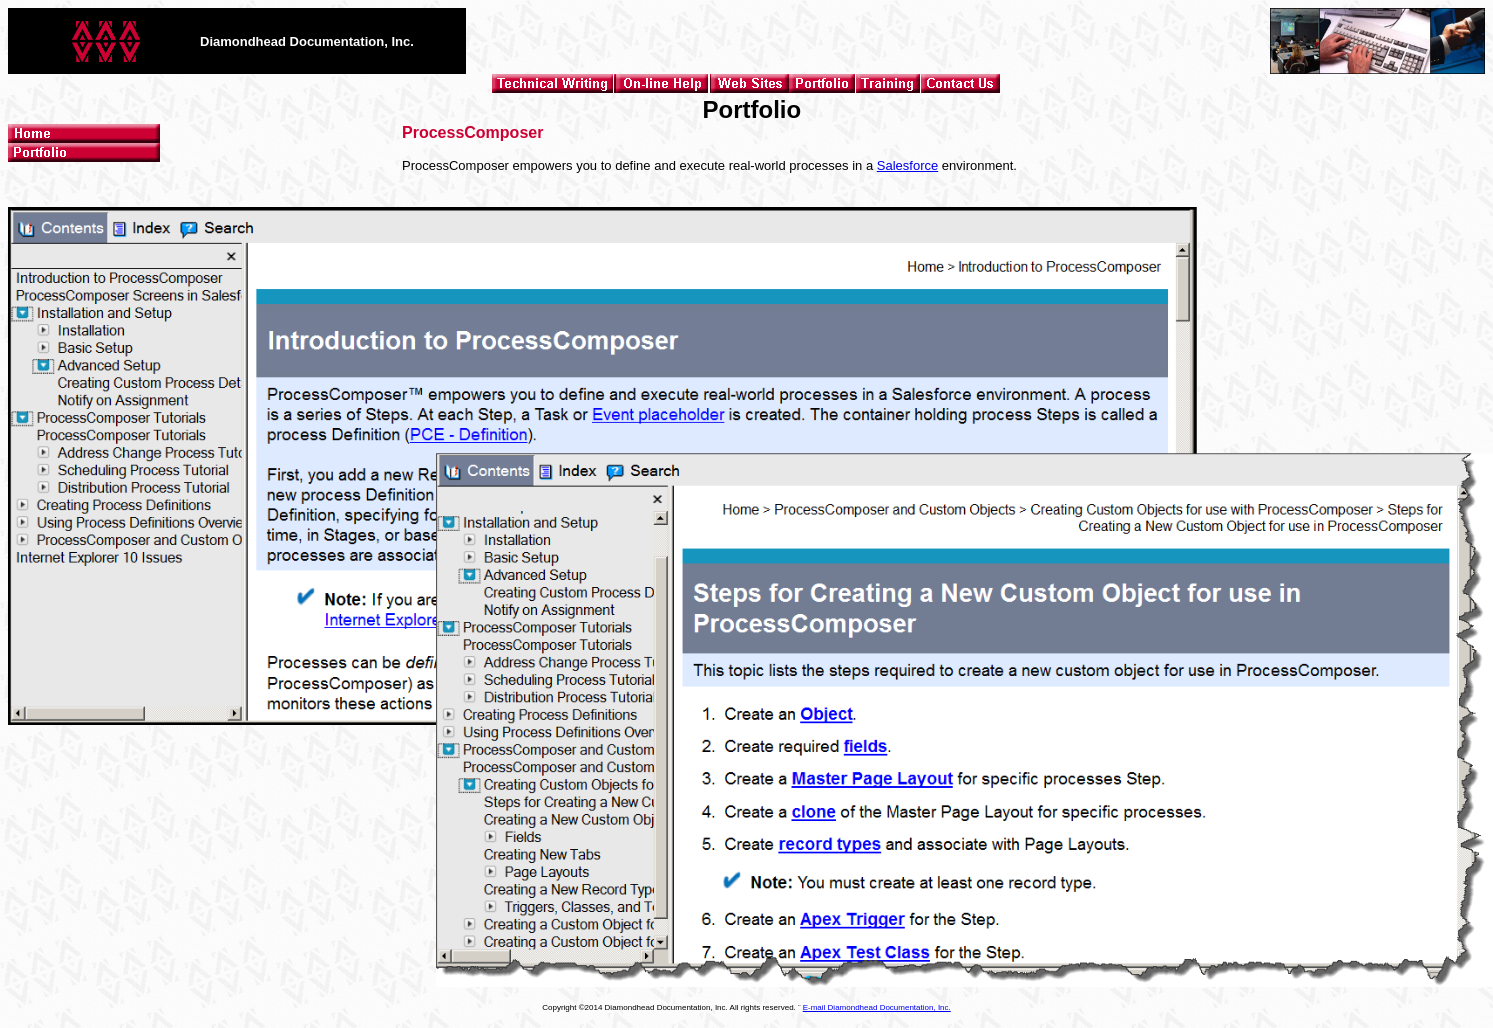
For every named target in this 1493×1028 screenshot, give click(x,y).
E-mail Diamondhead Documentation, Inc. (877, 1007)
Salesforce (907, 165)
